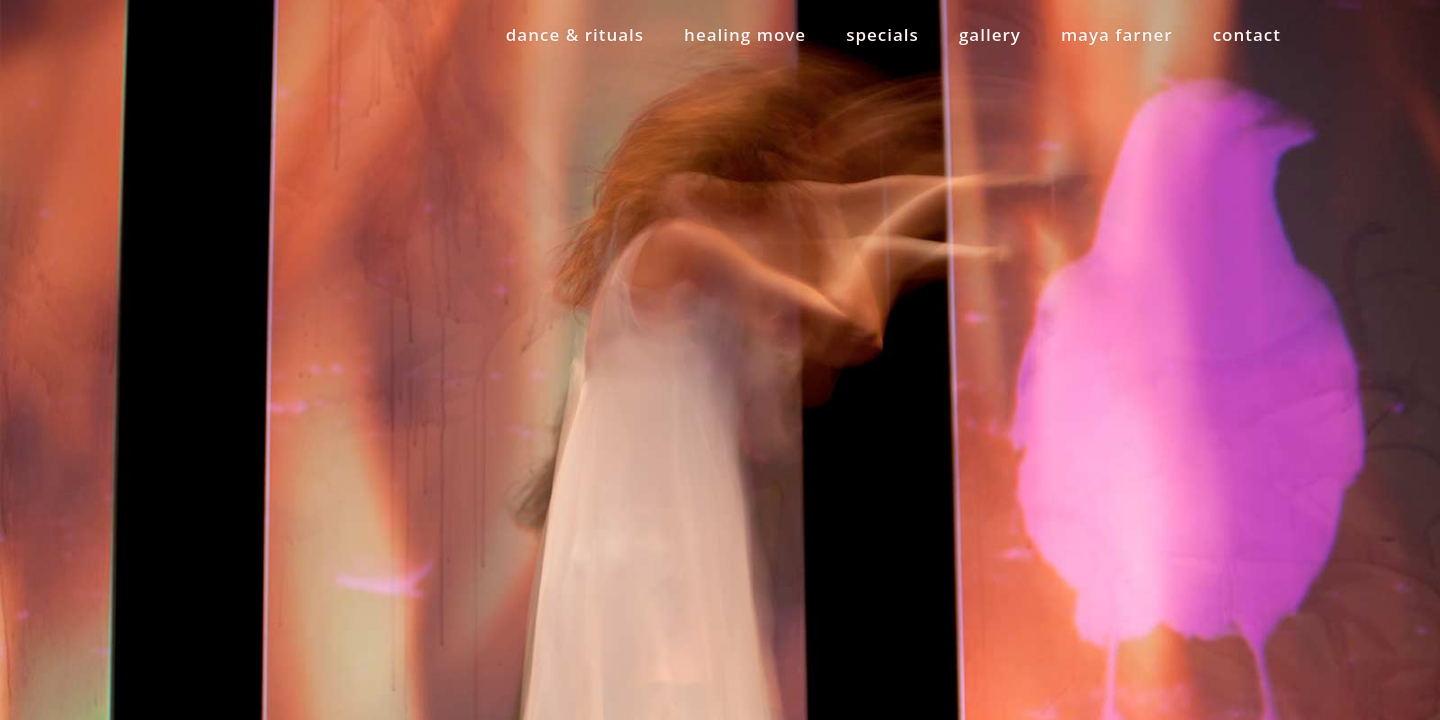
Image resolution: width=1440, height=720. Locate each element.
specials (882, 34)
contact (1247, 34)
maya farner (1117, 34)
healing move (745, 34)
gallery (990, 34)
